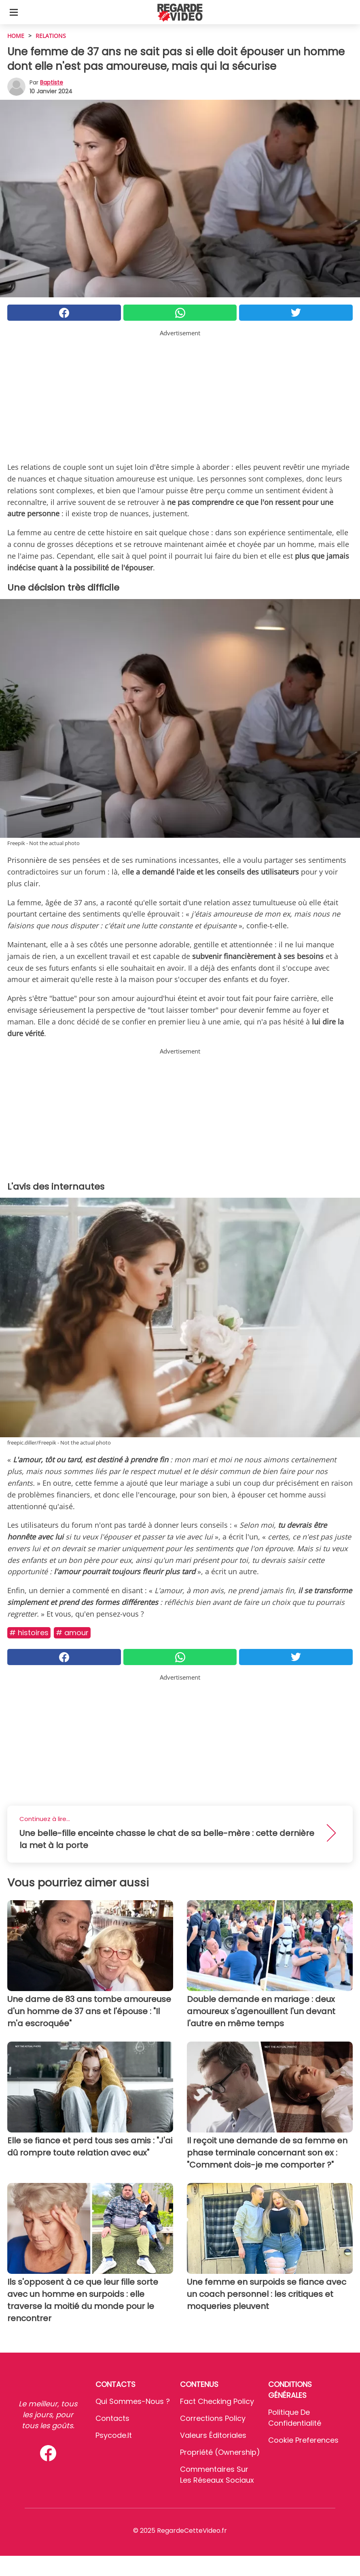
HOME (15, 36)
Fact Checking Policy (217, 2401)
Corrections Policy (213, 2418)
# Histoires (29, 1633)
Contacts (112, 2418)
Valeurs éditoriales (213, 2435)
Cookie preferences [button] (303, 2440)
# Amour (72, 1633)
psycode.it (113, 2435)
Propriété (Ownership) (220, 2452)
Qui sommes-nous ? (132, 2401)
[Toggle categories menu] (13, 12)
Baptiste (51, 82)
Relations (51, 36)
